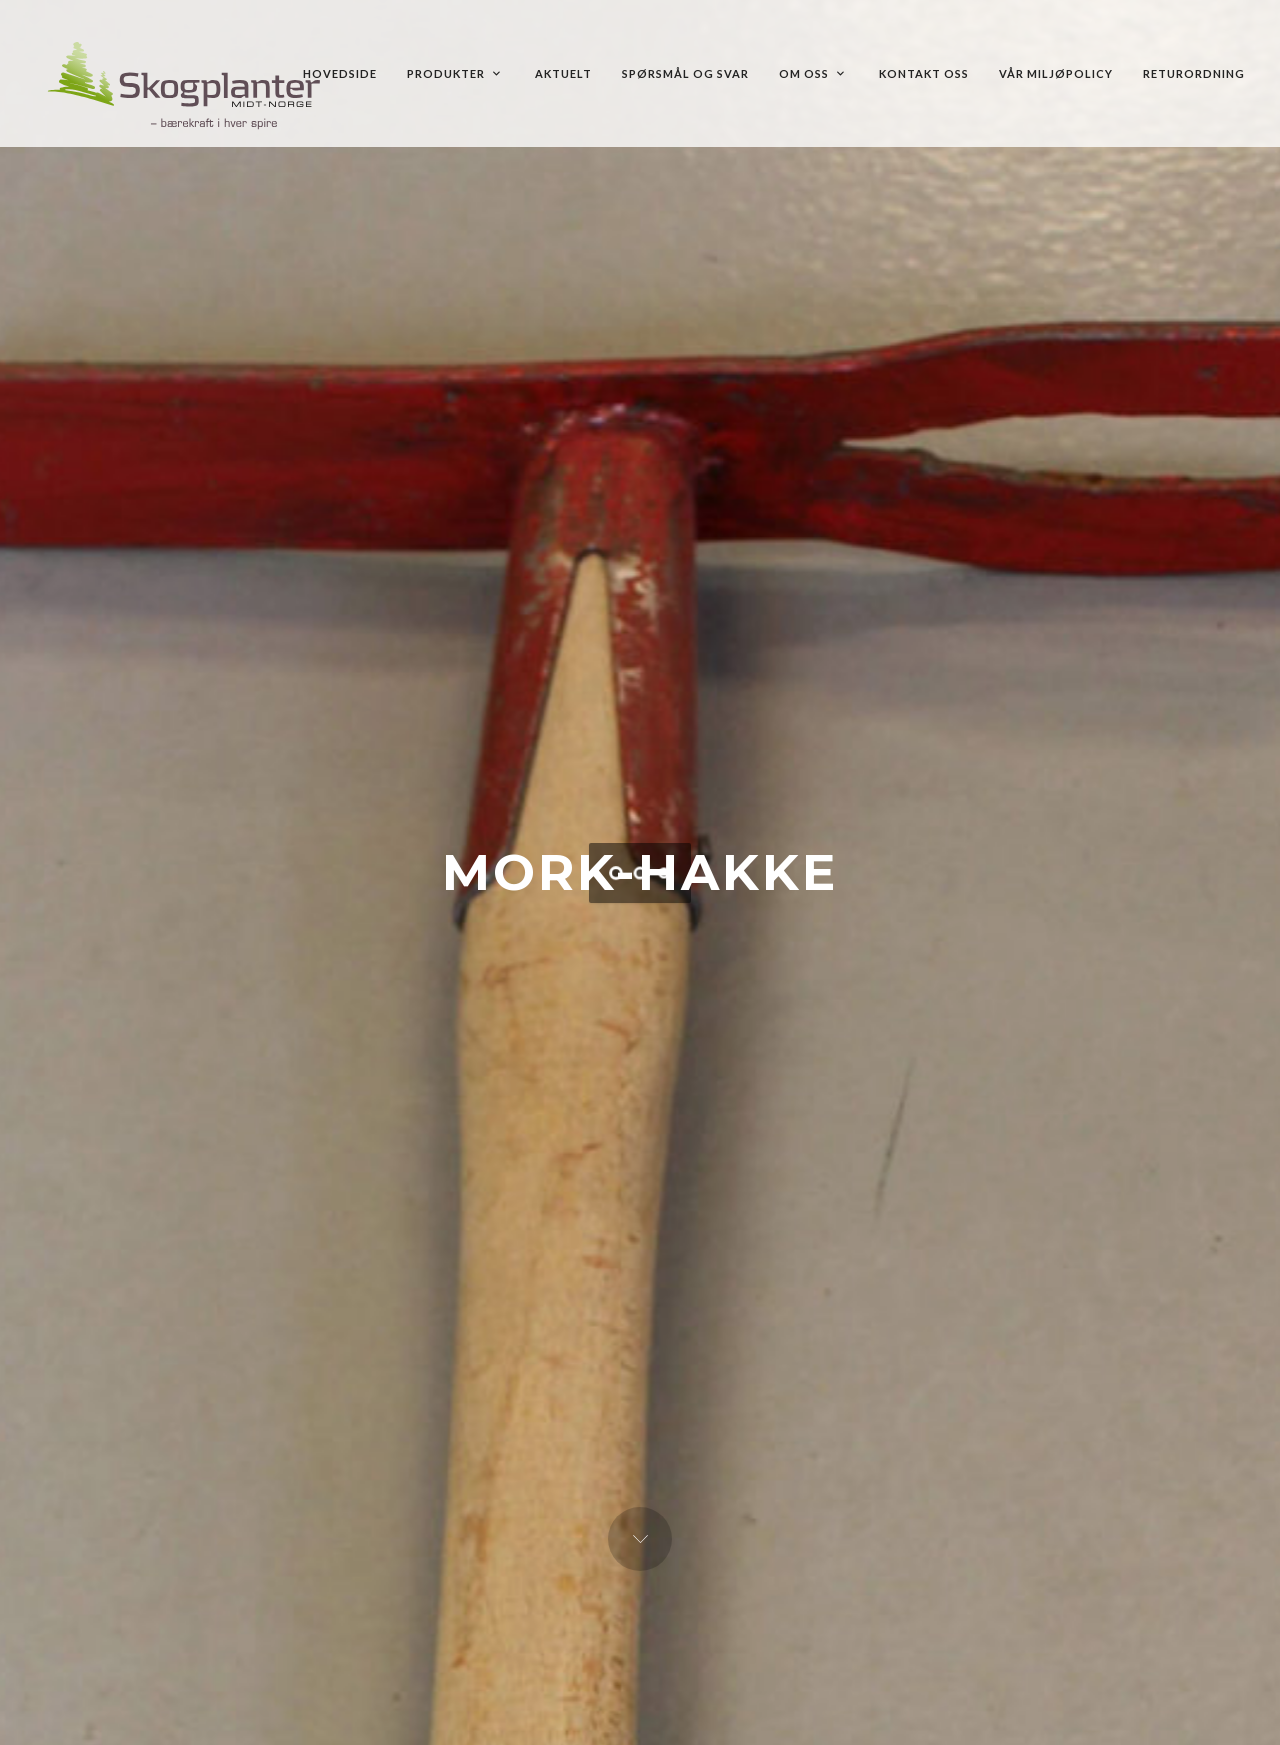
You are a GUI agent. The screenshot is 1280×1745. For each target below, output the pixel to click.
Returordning (1194, 73)
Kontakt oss (924, 73)
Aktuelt (563, 73)
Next (640, 1539)
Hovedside (340, 73)
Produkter (453, 73)
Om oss (811, 73)
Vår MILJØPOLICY (1056, 73)
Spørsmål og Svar (685, 73)
